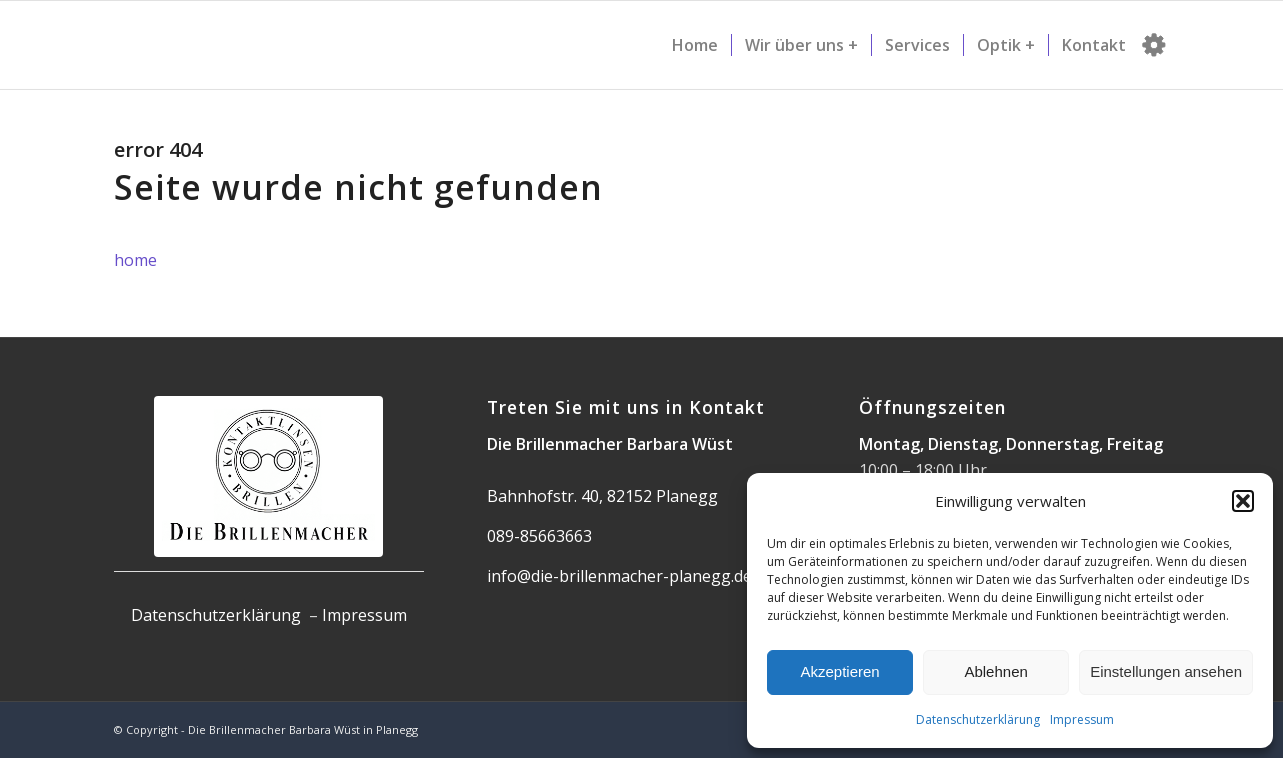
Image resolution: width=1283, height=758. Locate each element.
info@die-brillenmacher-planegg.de (619, 576)
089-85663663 (539, 536)
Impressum (1082, 719)
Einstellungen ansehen (1166, 671)
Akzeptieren (839, 671)
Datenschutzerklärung (978, 719)
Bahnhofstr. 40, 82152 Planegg (602, 496)
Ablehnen (995, 671)
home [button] (135, 260)
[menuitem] (695, 45)
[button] (1243, 501)
